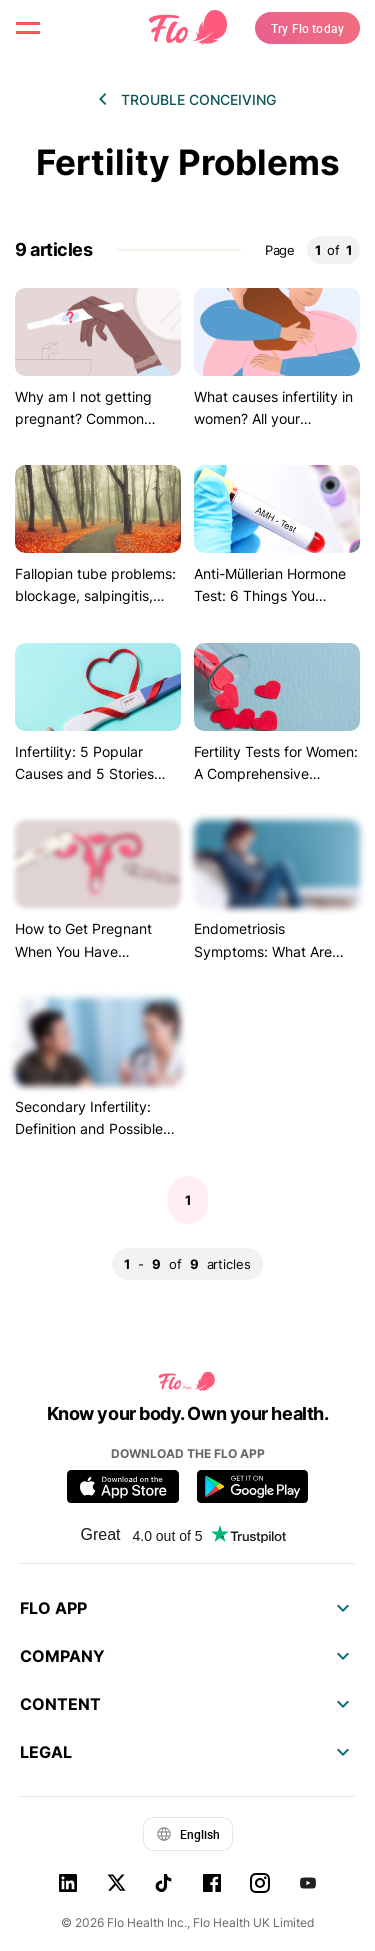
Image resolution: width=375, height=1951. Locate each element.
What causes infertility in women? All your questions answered (273, 419)
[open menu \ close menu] (28, 28)
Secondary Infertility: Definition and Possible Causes (89, 1129)
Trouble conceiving (198, 99)
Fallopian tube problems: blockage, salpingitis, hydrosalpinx (95, 596)
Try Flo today (307, 28)
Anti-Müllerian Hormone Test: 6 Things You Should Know (270, 596)
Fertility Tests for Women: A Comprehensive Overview (276, 774)
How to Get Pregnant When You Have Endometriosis (83, 951)
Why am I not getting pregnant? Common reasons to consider (83, 419)
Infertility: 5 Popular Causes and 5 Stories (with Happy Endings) (85, 774)
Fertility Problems (188, 162)
